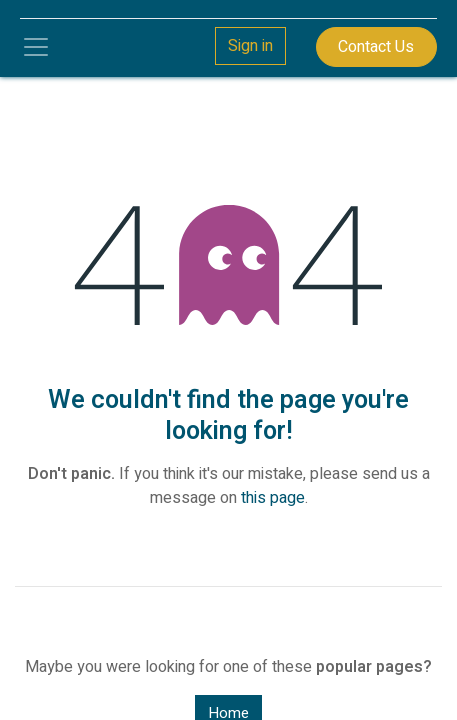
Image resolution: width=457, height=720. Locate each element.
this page (273, 498)
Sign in (250, 46)
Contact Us (376, 47)
